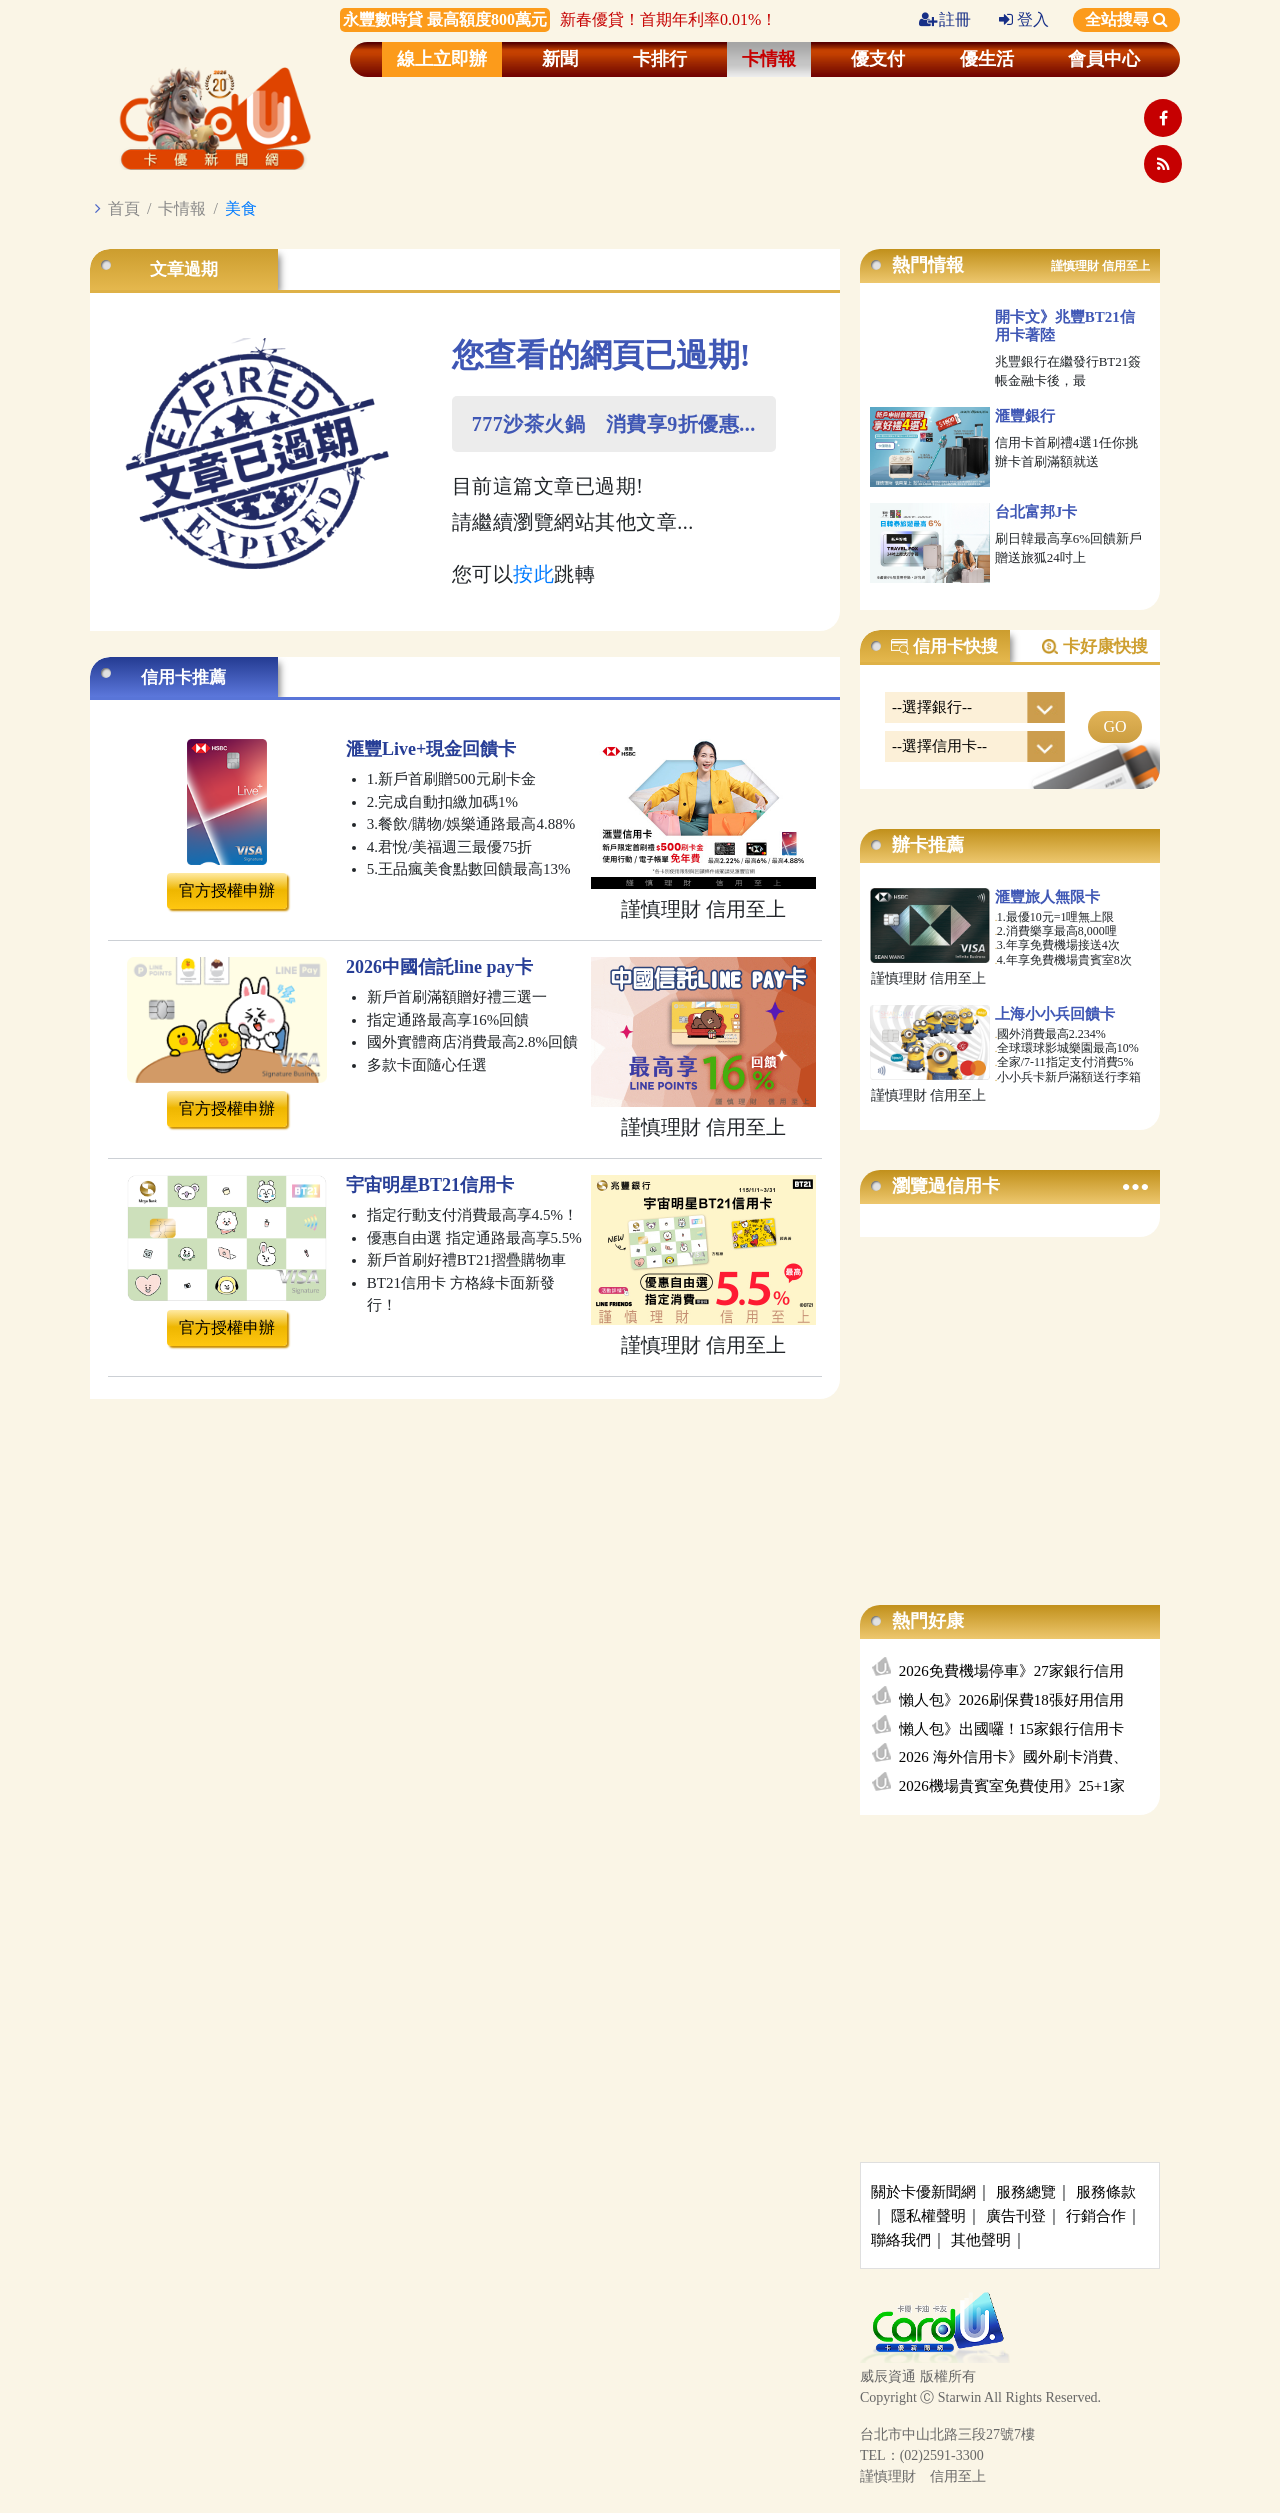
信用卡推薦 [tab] (183, 677)
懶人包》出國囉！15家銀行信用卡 (1011, 1729)
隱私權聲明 (928, 2216)
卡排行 (660, 59)
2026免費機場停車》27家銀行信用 (1011, 1671)
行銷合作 (1096, 2216)
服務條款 (1106, 2192)
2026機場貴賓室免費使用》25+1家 (1012, 1786)
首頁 (124, 208)
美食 (241, 208)
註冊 (945, 19)
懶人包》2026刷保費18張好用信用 (1011, 1700)
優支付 (878, 59)
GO (1114, 726)
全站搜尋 (1126, 19)
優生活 (987, 59)
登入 (1024, 19)
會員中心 (1104, 59)
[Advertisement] (1010, 1401)
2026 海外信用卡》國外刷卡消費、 (1013, 1757)
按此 (533, 574)
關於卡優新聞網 (923, 2192)
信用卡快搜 (944, 647)
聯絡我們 (901, 2240)
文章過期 (184, 269)
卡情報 (769, 59)
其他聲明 (981, 2240)
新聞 (560, 59)
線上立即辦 (442, 59)
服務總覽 (1026, 2192)
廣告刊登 (1016, 2216)
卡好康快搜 (1094, 647)
